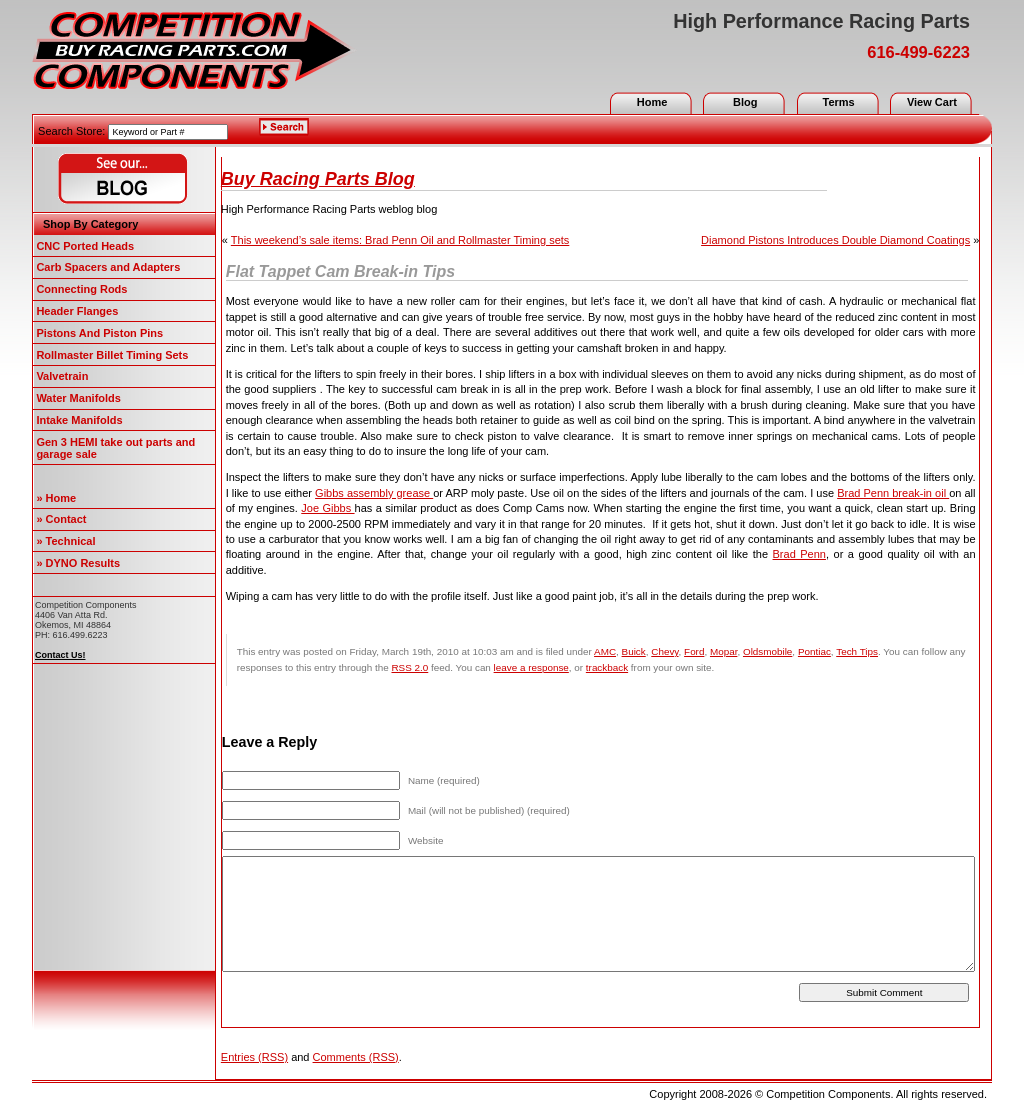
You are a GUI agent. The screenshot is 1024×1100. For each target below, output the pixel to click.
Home (652, 102)
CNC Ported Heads (85, 246)
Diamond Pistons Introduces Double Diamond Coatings (835, 240)
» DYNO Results (78, 563)
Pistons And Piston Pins (99, 333)
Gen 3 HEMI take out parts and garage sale (115, 448)
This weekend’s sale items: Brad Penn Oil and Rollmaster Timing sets (400, 240)
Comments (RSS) (356, 1057)
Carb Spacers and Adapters (108, 267)
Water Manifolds (78, 398)
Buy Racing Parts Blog (318, 179)
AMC (605, 651)
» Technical (65, 541)
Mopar (723, 651)
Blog (745, 102)
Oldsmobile (767, 651)
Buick (634, 651)
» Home (56, 498)
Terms (838, 102)
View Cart (932, 102)
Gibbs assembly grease (374, 493)
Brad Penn (799, 554)
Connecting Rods (81, 289)
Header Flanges (77, 311)
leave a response (531, 667)
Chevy (664, 651)
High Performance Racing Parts (821, 21)
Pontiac (814, 651)
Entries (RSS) (254, 1057)
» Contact (61, 519)
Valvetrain (62, 376)
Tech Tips (857, 651)
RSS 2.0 (409, 667)
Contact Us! (60, 655)
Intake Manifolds (79, 420)
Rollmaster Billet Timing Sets (112, 355)
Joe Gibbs (327, 508)
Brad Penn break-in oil (893, 493)
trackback (607, 667)
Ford (694, 651)
